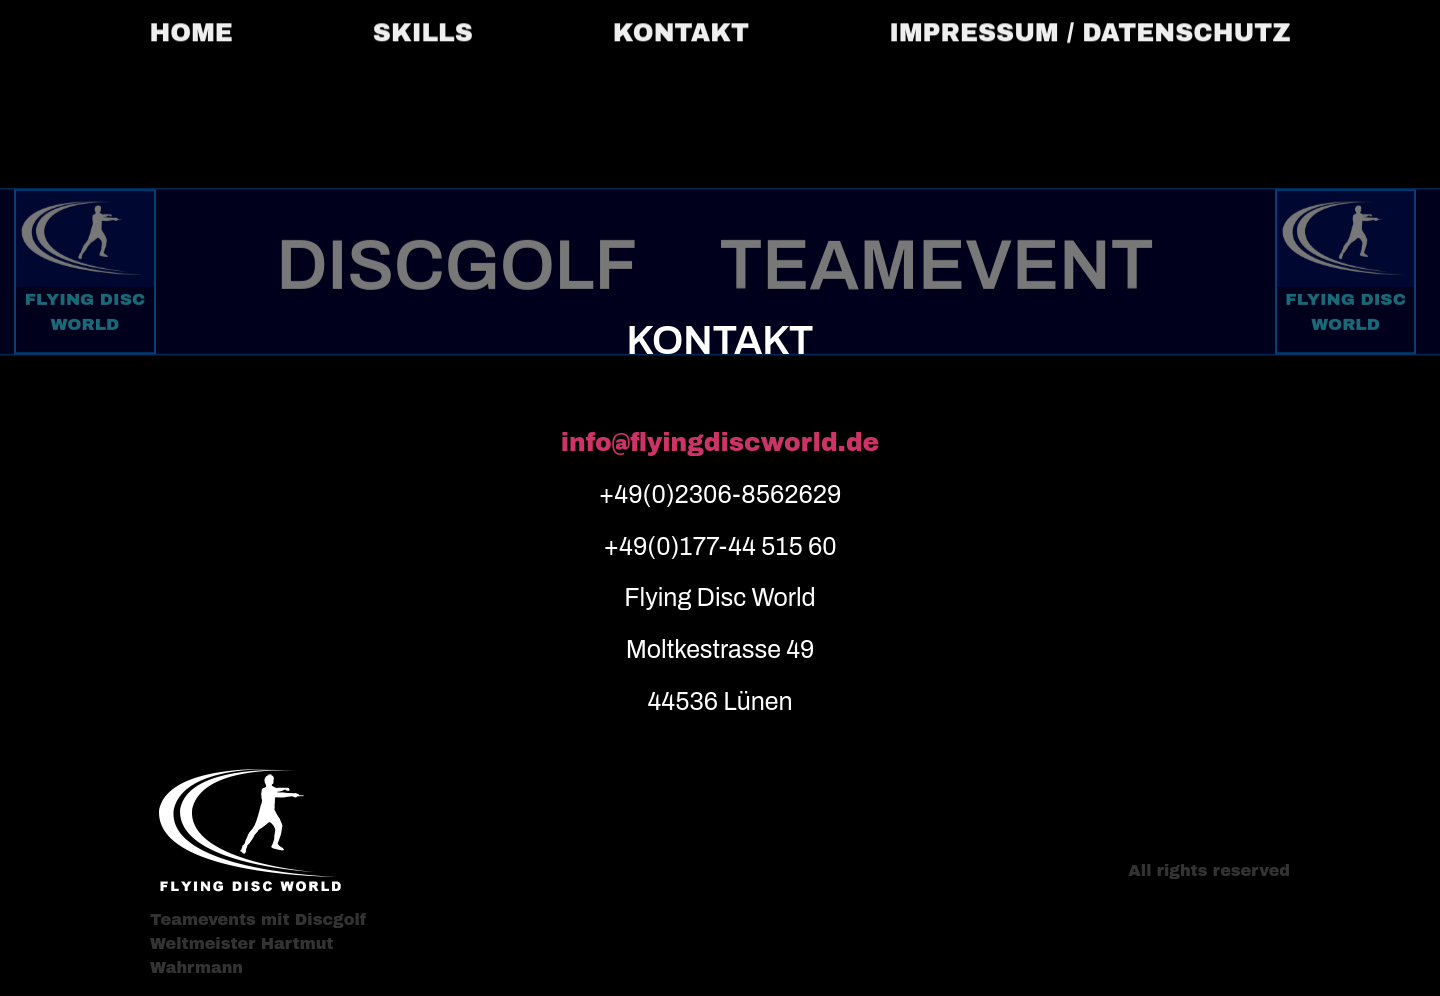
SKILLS (423, 28)
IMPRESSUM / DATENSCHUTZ (1089, 28)
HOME (191, 28)
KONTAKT (681, 28)
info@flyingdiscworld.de (720, 442)
